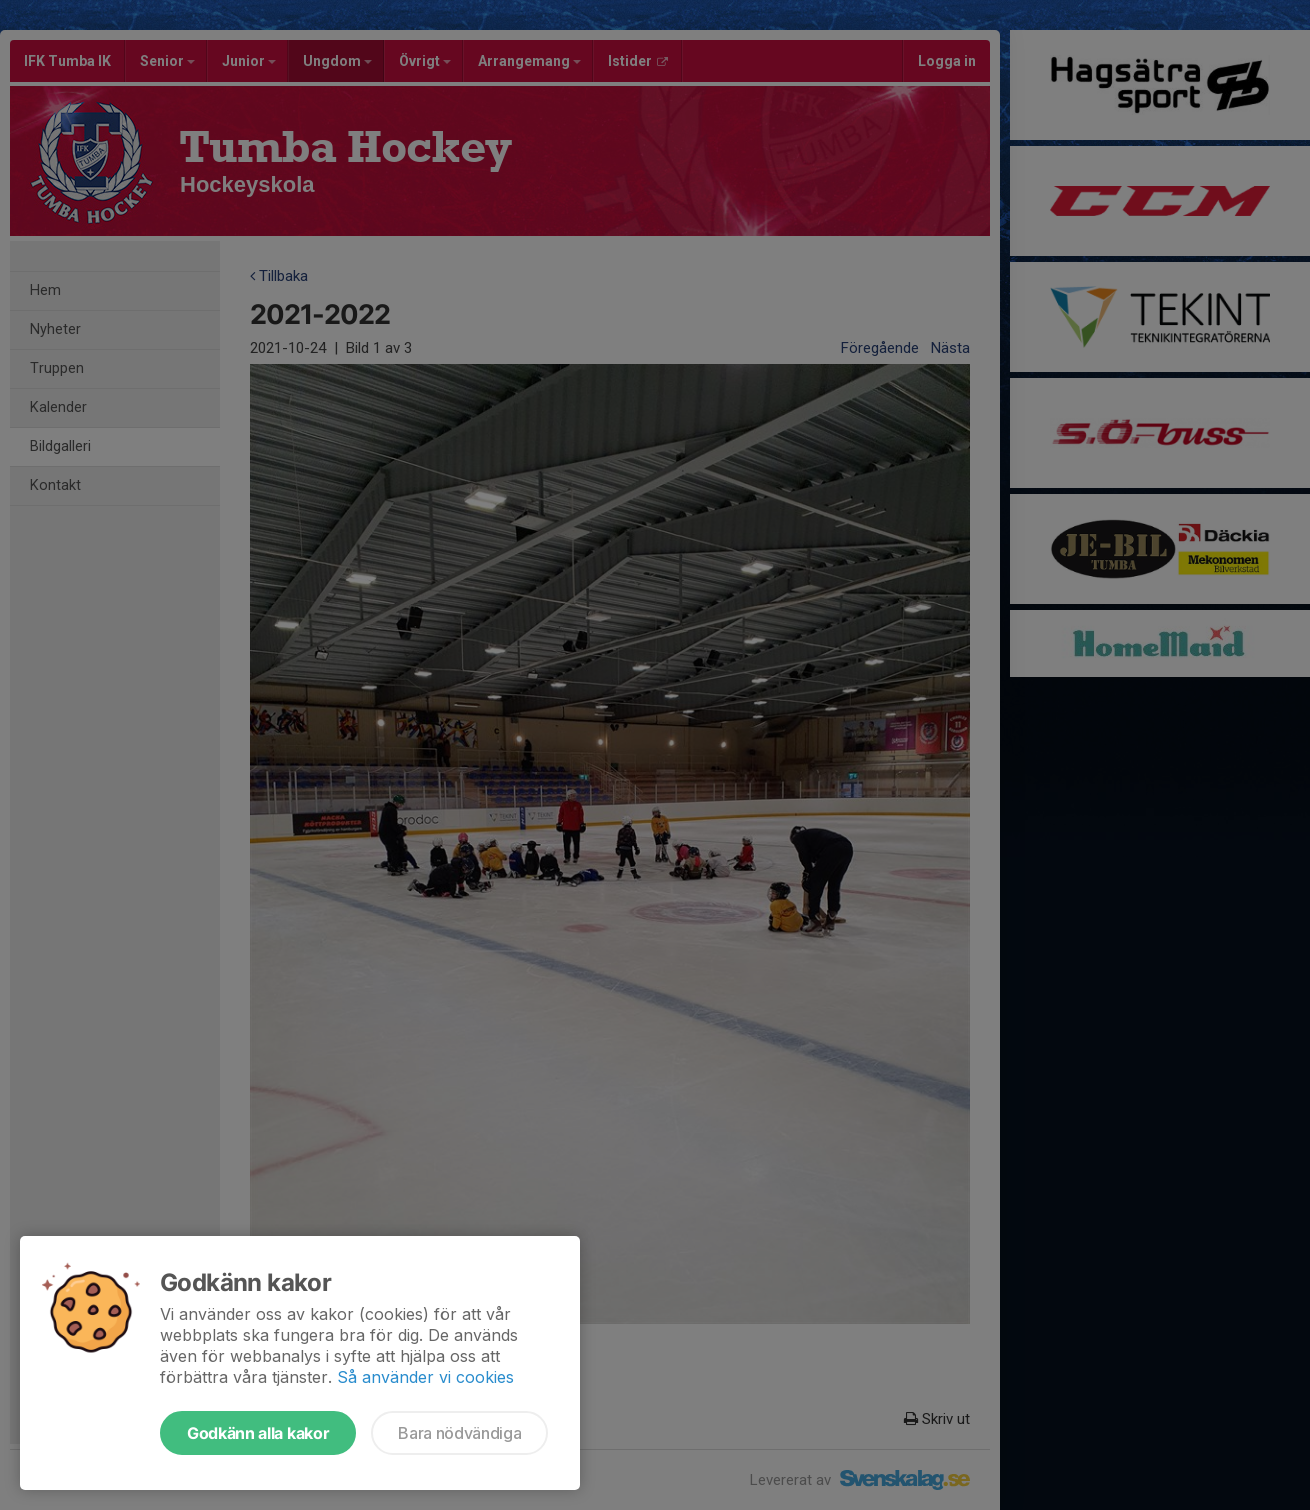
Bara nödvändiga (459, 1433)
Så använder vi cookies (425, 1377)
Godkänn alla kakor (258, 1433)
